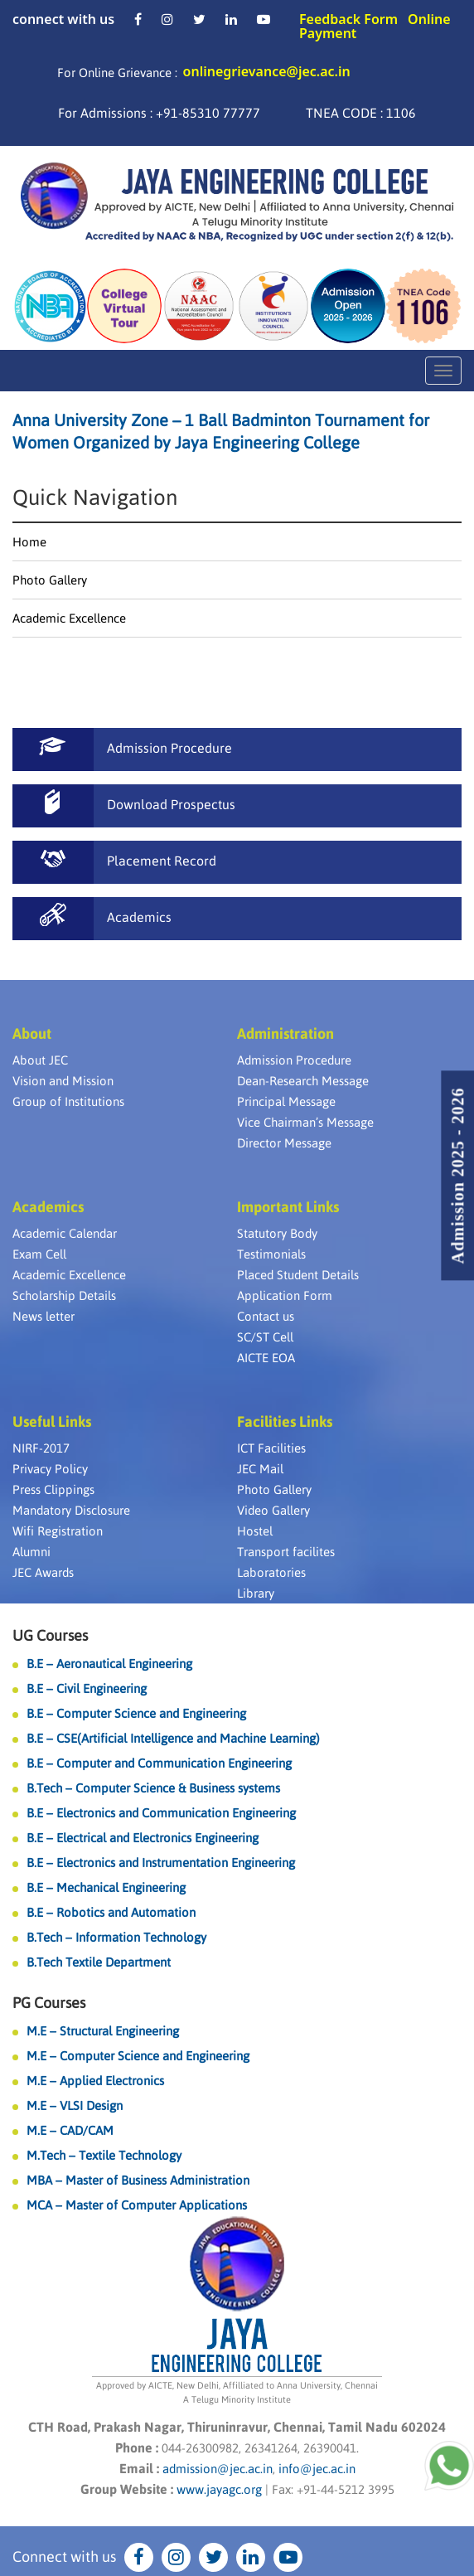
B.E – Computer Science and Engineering (136, 1713)
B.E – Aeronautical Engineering (109, 1664)
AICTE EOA (266, 1358)
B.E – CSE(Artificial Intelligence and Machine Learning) (173, 1738)
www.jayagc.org (219, 2489)
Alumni (31, 1552)
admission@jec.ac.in (217, 2469)
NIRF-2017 (41, 1448)
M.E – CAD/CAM (70, 2130)
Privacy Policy (50, 1469)
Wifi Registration (57, 1531)
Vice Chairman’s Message (305, 1122)
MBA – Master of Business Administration (138, 2180)
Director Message (284, 1143)
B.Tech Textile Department (99, 1962)
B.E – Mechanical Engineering (106, 1887)
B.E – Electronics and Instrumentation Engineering (161, 1863)
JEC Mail (260, 1469)
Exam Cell (39, 1254)
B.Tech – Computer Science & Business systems (153, 1788)
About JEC (40, 1060)
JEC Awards (43, 1572)
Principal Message (286, 1101)
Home (29, 542)
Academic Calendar (64, 1233)
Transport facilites (286, 1552)
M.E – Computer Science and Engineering (138, 2056)
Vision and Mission (63, 1081)
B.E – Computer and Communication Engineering (159, 1763)
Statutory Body (277, 1233)
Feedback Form (348, 19)
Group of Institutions (68, 1101)
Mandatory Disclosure (71, 1510)
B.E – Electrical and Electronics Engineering (143, 1838)
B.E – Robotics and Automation (111, 1912)
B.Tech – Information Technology (116, 1937)
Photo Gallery (49, 580)
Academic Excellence (69, 618)
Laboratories (271, 1572)
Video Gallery (273, 1510)
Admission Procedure (294, 1060)
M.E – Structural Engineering (103, 2031)
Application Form (284, 1295)
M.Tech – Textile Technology (104, 2155)
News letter (43, 1316)
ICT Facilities (271, 1448)
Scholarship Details (64, 1295)
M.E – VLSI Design (75, 2105)
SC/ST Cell (265, 1337)
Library (255, 1593)
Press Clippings (53, 1489)
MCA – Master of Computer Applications (137, 2205)
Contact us (265, 1316)
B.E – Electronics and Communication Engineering (161, 1813)
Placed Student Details (298, 1275)
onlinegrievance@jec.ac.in (267, 71)
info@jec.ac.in (315, 2469)
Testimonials (271, 1254)
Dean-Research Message (303, 1081)
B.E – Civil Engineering (87, 1688)
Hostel (255, 1531)
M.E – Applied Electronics (95, 2081)
